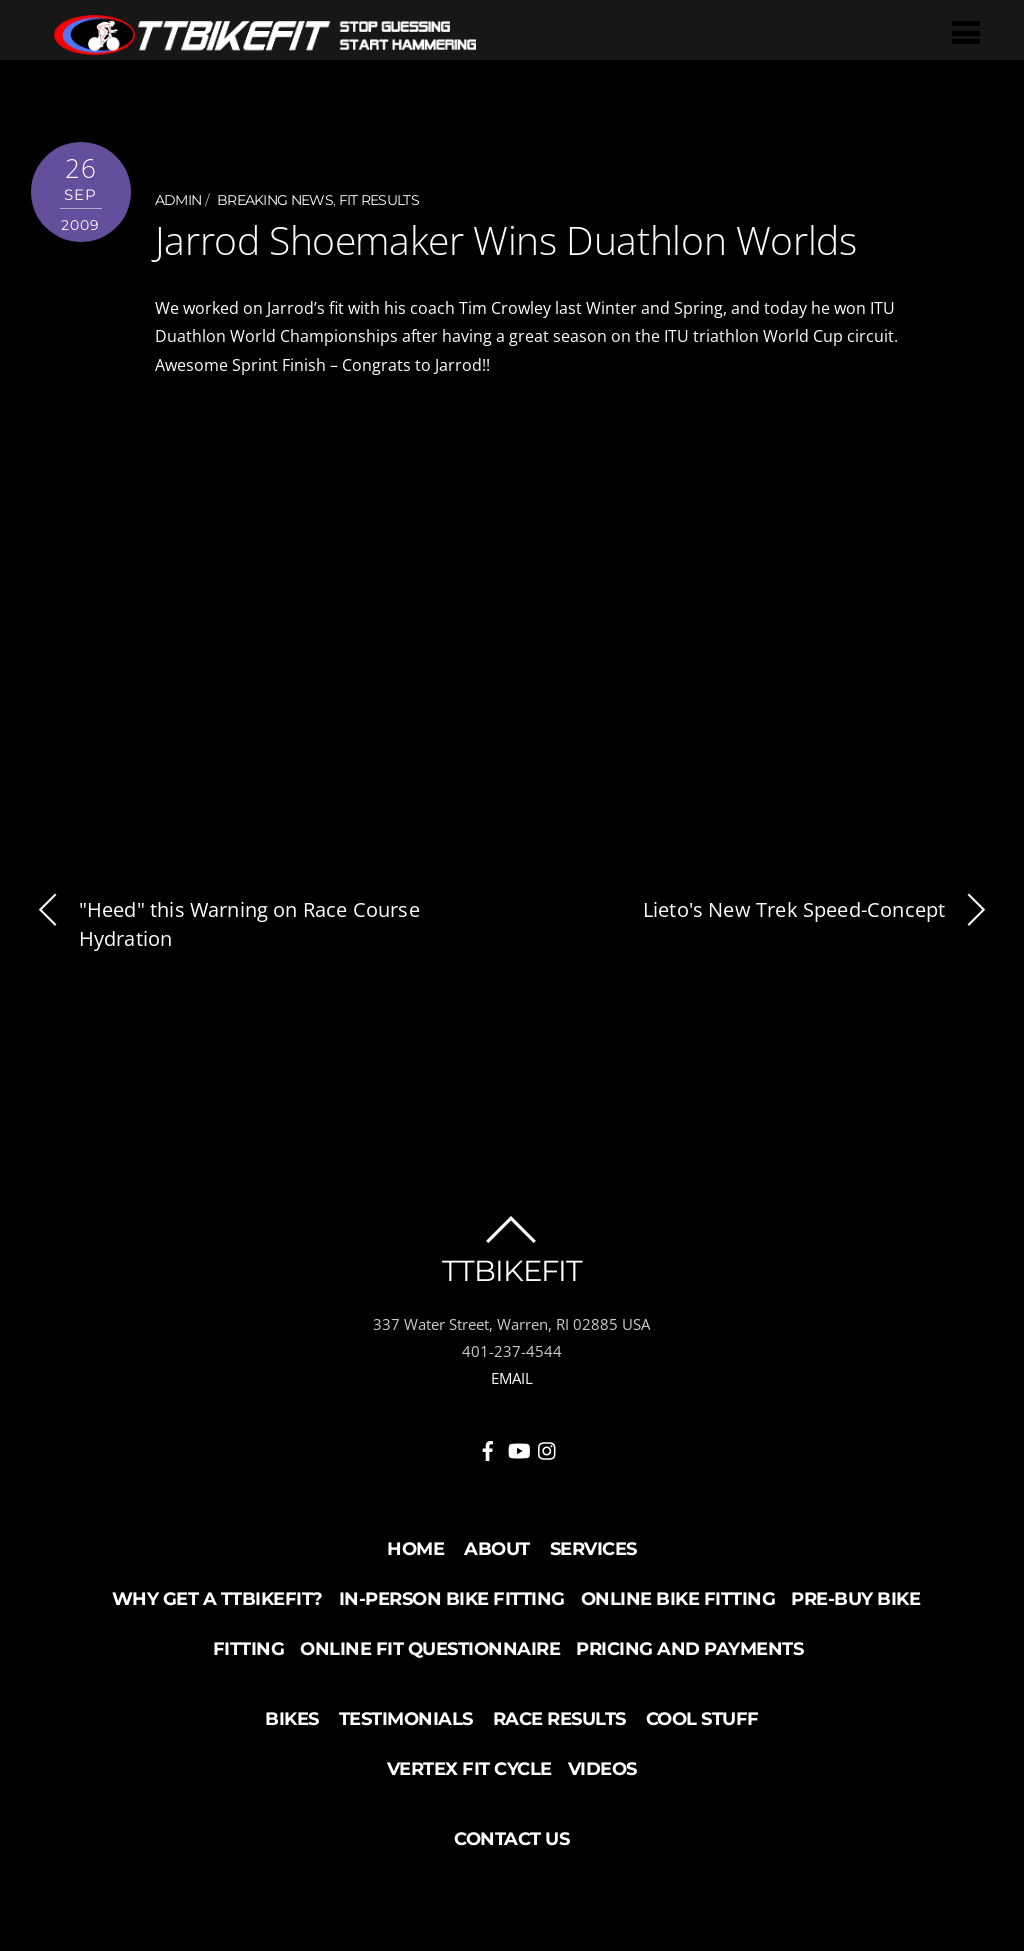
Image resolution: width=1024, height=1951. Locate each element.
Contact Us (511, 1837)
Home (415, 1547)
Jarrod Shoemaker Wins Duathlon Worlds (497, 239)
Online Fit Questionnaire (430, 1647)
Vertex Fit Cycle (469, 1767)
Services (593, 1547)
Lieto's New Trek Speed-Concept (818, 908)
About (497, 1547)
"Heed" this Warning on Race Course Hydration (225, 922)
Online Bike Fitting (678, 1597)
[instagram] (548, 1445)
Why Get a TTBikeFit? (217, 1597)
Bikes (292, 1717)
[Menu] (969, 31)
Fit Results (379, 200)
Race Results (559, 1717)
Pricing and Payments (689, 1647)
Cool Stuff (702, 1717)
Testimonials (406, 1717)
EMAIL (512, 1376)
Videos (602, 1767)
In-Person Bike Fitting (452, 1597)
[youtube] (518, 1445)
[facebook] (488, 1445)
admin (178, 200)
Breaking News (275, 200)
